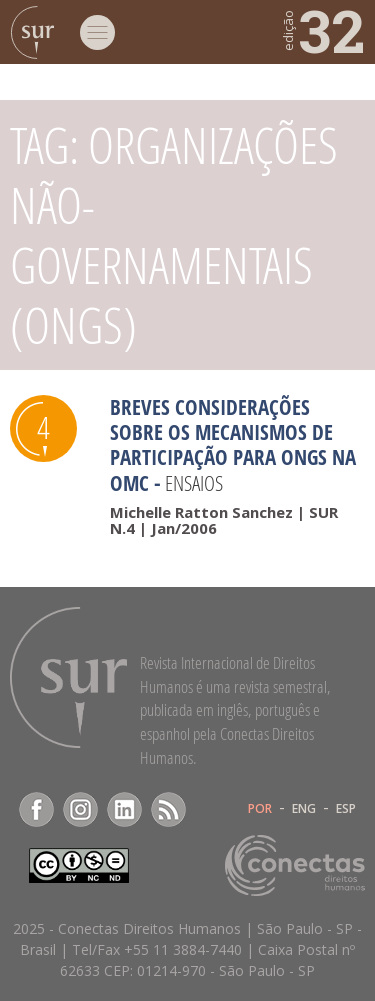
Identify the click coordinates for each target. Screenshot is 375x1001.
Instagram (80, 809)
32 (322, 30)
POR (260, 809)
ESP (346, 809)
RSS (168, 809)
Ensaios (194, 483)
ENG (304, 809)
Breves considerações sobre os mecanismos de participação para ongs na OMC (233, 445)
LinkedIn (124, 809)
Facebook (36, 809)
